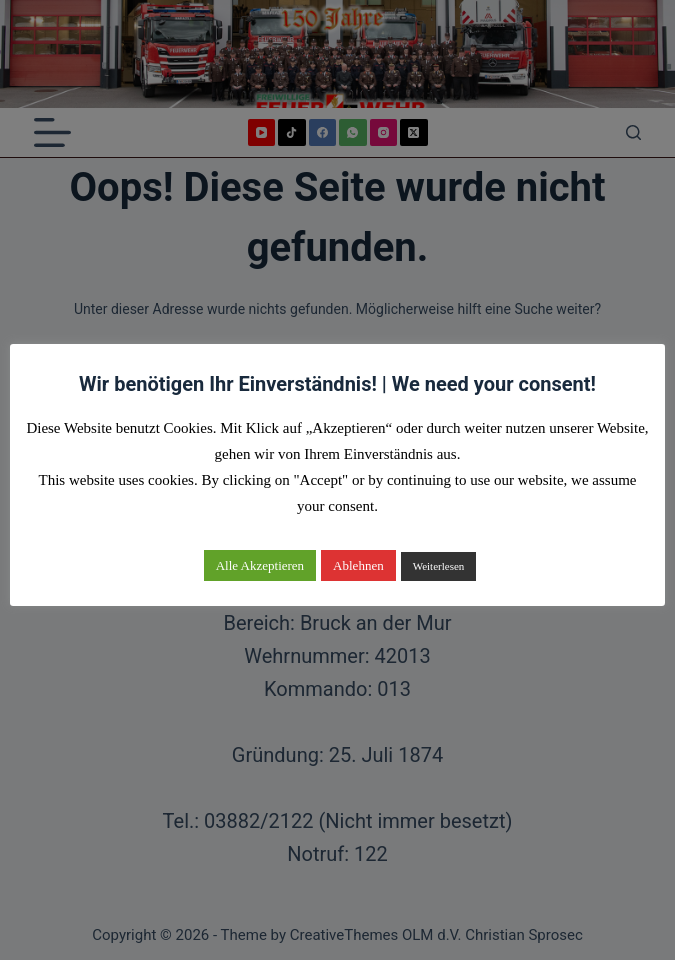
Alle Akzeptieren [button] (260, 565)
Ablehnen (358, 565)
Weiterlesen (439, 566)
